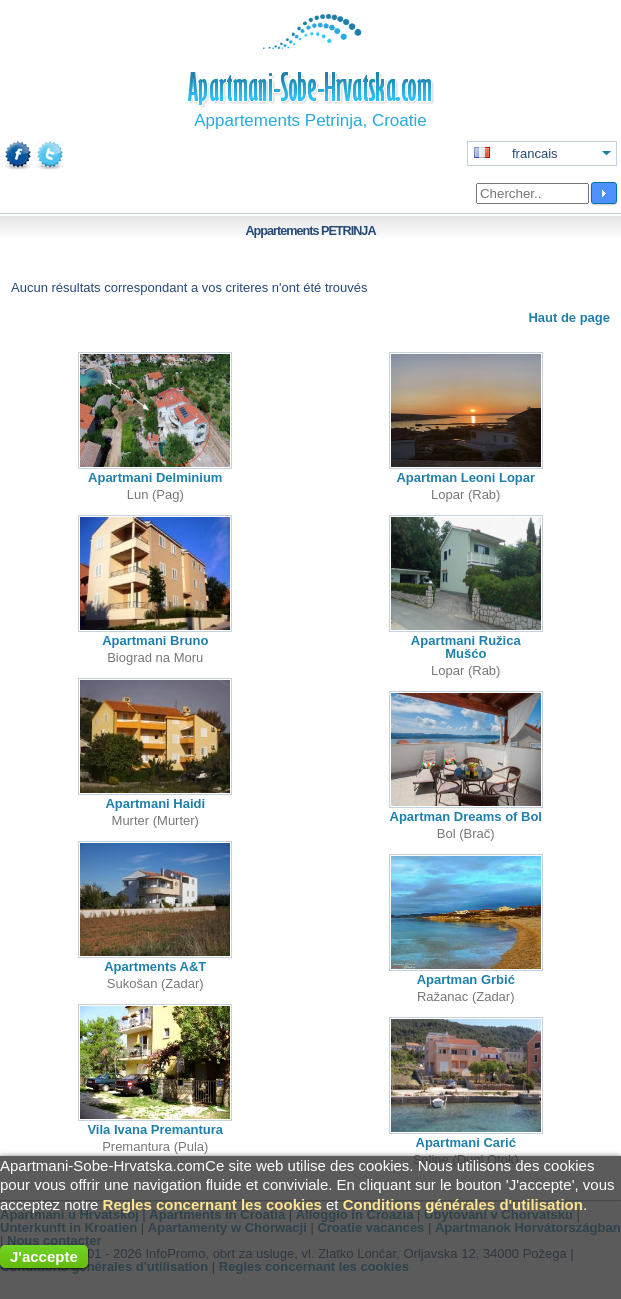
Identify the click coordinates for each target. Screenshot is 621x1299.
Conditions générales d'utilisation (463, 1204)
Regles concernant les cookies (212, 1204)
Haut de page (569, 317)
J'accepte (44, 1256)
